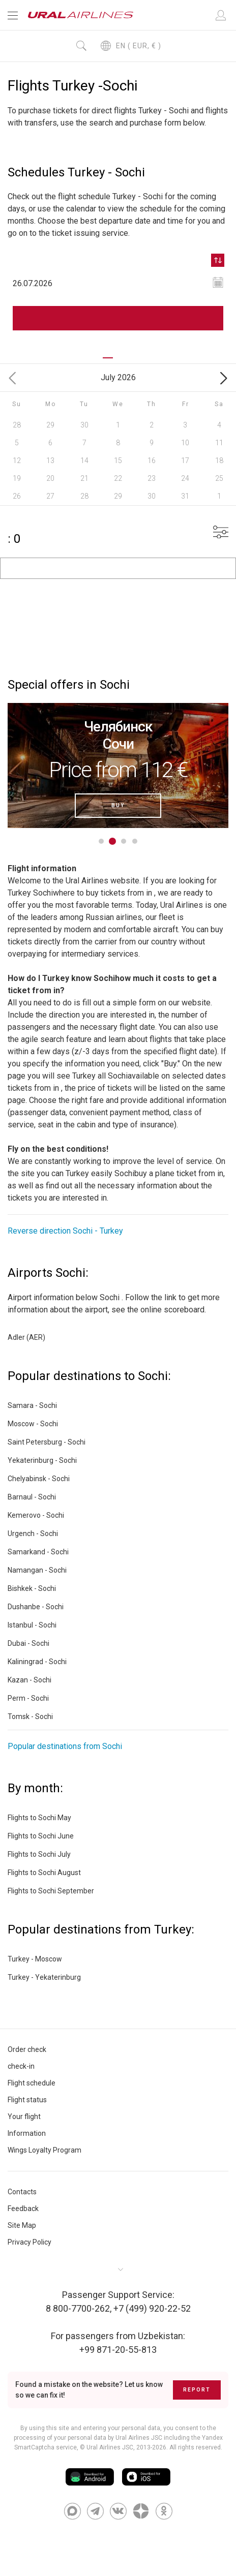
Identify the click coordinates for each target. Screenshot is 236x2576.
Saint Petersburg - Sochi (46, 1442)
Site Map (22, 2225)
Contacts (22, 2192)
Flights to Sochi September (51, 1891)
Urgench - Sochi (33, 1533)
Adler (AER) (26, 1337)
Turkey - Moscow (35, 1959)
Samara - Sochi (32, 1405)
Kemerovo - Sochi (36, 1515)
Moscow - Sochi (33, 1424)
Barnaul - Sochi (32, 1497)
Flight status (27, 2100)
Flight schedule (31, 2083)
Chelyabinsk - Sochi (39, 1479)
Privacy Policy (29, 2242)
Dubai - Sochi (28, 1643)
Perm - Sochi (28, 1698)
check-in (21, 2066)
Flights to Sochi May (39, 1818)
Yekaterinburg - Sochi (42, 1460)
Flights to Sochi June (41, 1836)
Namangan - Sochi (37, 1570)
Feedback (23, 2208)
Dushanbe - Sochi (36, 1607)
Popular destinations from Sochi (65, 1746)
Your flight (24, 2116)
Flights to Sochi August (44, 1872)
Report (197, 2390)
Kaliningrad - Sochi (37, 1662)
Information (27, 2133)
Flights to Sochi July (39, 1854)
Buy (118, 805)
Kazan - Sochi (29, 1680)
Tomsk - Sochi (30, 1716)
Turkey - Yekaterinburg (44, 1977)
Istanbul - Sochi (32, 1625)
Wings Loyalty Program (44, 2150)
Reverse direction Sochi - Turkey (65, 1231)
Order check (27, 2049)
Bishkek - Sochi (32, 1588)
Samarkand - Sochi (38, 1552)
